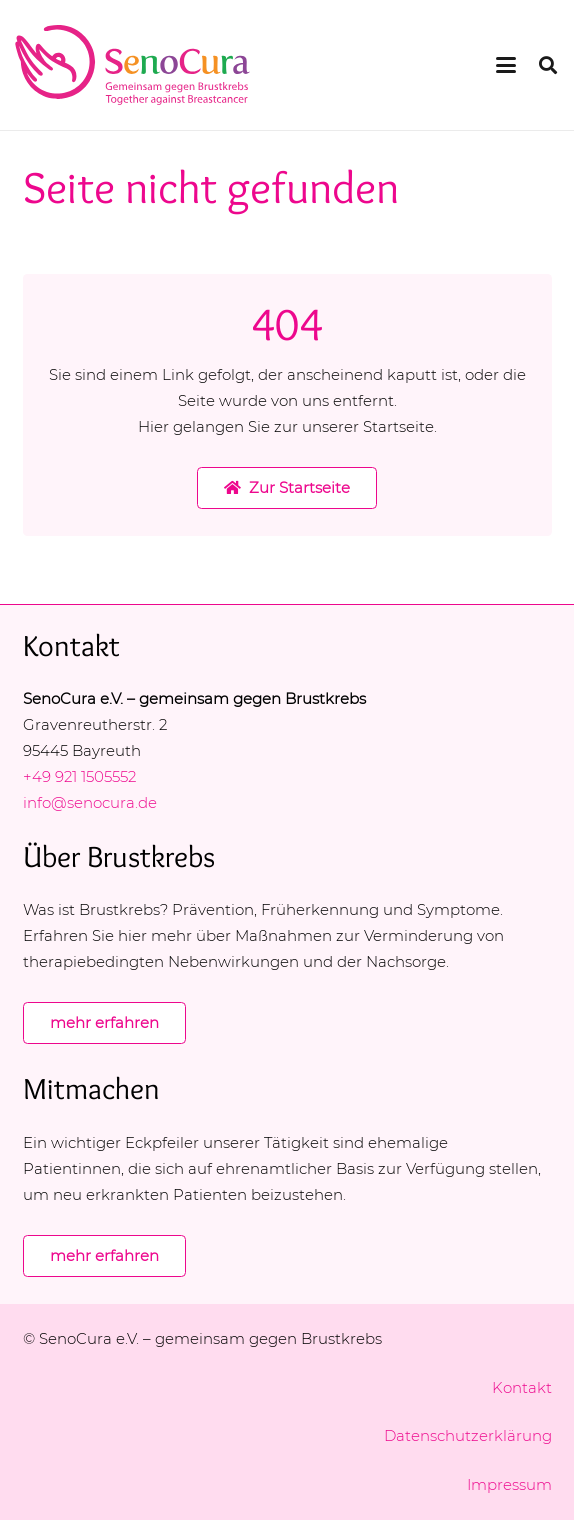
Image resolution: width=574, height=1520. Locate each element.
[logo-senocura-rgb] (132, 65)
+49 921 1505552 (79, 776)
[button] (506, 65)
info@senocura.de (92, 802)
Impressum (509, 1484)
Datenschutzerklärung (468, 1435)
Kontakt (522, 1387)
